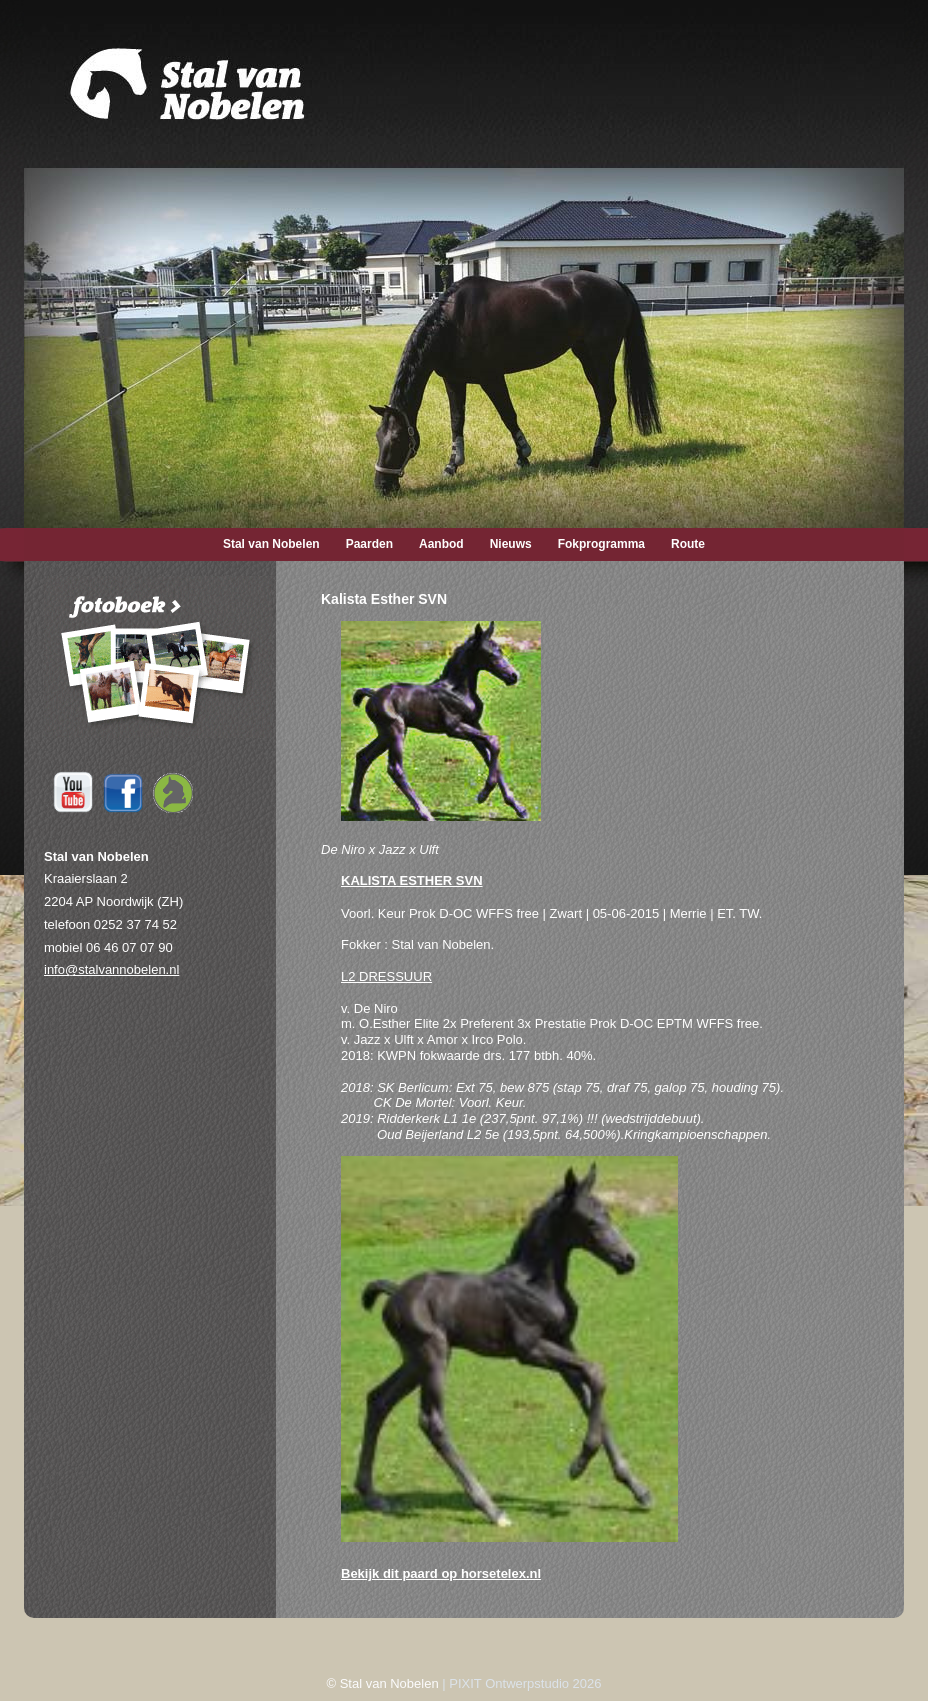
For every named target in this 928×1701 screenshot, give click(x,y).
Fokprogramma (601, 544)
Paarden (369, 544)
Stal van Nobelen (271, 544)
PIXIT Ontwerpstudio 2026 (525, 1683)
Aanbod (441, 544)
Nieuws (511, 544)
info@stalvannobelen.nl (111, 969)
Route (688, 544)
